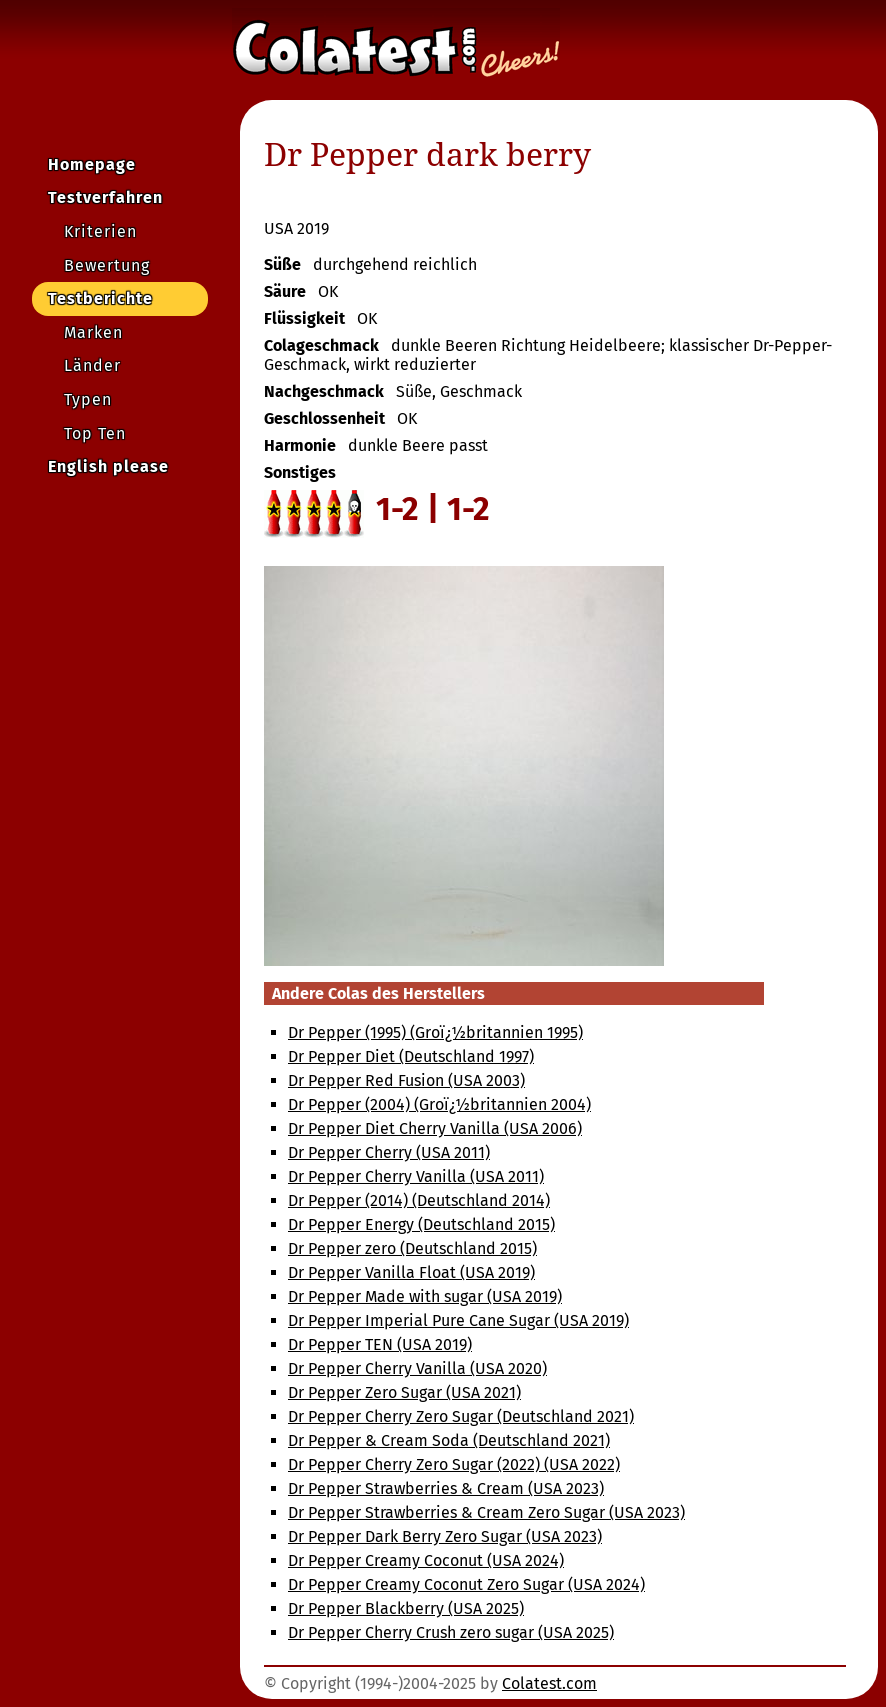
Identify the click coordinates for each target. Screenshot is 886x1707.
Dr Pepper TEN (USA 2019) (380, 1344)
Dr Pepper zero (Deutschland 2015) (412, 1248)
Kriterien (100, 231)
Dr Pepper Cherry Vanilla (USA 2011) (416, 1176)
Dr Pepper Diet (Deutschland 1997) (411, 1056)
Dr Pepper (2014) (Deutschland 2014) (419, 1200)
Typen (88, 399)
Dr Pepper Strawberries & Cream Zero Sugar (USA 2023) (486, 1512)
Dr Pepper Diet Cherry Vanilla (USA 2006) (435, 1128)
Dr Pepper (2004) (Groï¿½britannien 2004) (439, 1104)
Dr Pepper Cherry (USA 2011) (389, 1152)
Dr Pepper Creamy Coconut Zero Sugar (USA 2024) (466, 1584)
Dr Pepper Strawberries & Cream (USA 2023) (446, 1488)
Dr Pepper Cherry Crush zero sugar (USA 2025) (451, 1632)
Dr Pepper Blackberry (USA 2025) (406, 1608)
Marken (93, 332)
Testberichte (100, 298)
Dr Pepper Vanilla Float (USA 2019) (411, 1272)
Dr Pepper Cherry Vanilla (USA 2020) (417, 1368)
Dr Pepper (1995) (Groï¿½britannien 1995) (435, 1032)
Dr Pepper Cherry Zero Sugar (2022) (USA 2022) (454, 1464)
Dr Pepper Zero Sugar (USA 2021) (404, 1392)
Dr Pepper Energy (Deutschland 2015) (421, 1224)
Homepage (92, 164)
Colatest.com (549, 1683)
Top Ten (95, 433)
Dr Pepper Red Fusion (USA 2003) (406, 1080)
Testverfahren (105, 197)
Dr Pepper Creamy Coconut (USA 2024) (426, 1560)
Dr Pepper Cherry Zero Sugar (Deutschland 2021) (461, 1416)
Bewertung (107, 265)
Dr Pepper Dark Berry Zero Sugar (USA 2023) (445, 1536)
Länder (92, 365)
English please (108, 466)
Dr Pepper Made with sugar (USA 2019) (425, 1296)
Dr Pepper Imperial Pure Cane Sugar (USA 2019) (458, 1320)
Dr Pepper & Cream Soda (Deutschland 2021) (449, 1440)
